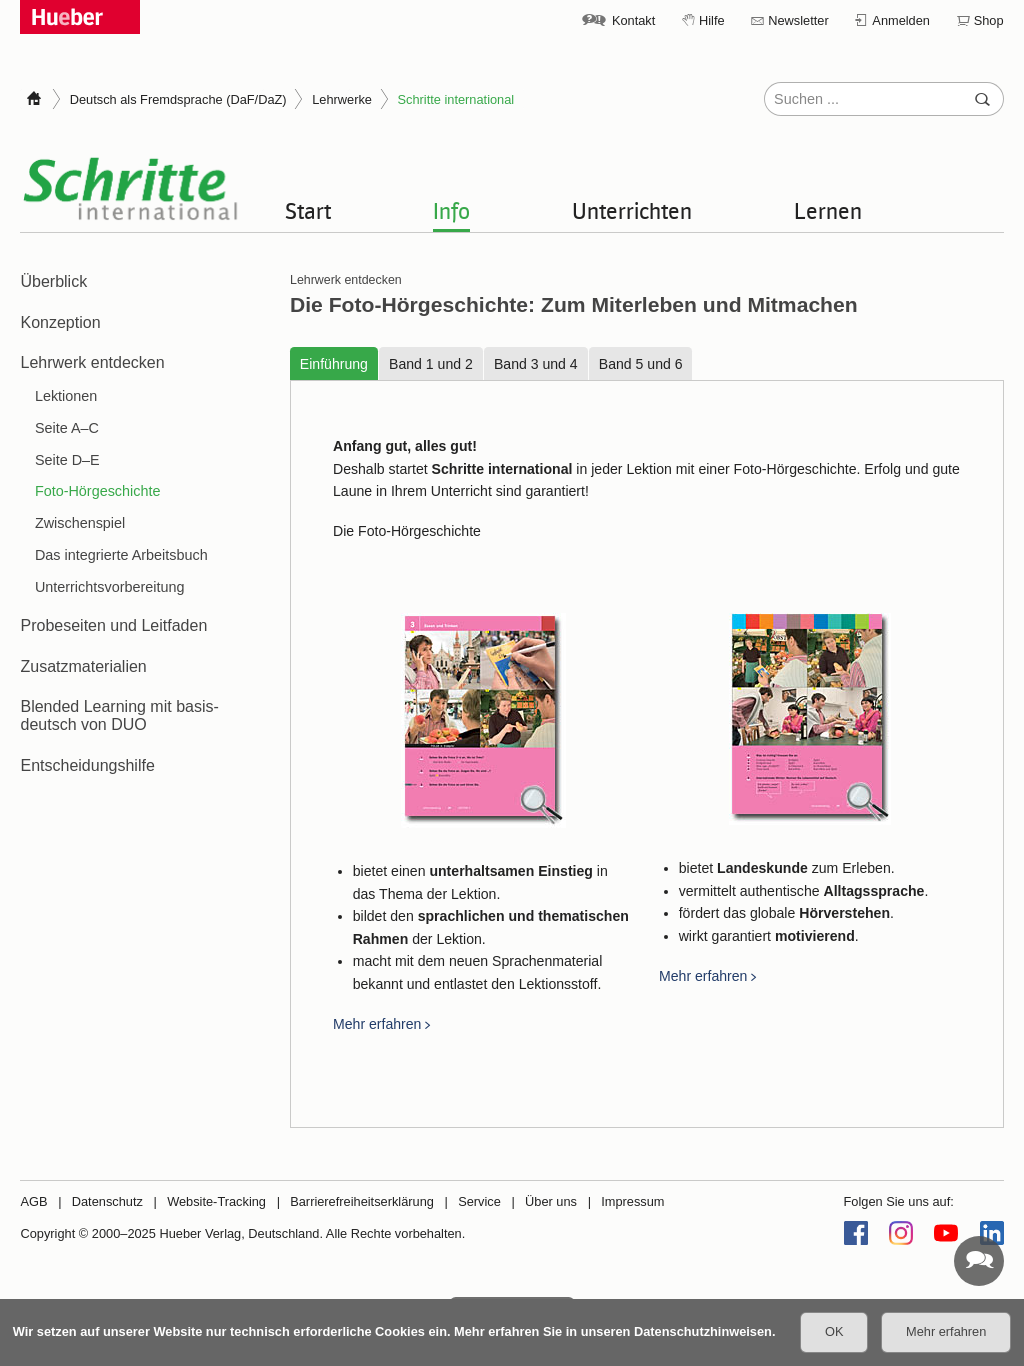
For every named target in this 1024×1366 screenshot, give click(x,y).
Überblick (53, 281)
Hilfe (712, 20)
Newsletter (798, 20)
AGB (33, 1201)
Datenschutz (107, 1201)
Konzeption (60, 322)
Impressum (632, 1201)
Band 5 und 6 (640, 364)
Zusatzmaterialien (83, 666)
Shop (989, 20)
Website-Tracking (216, 1201)
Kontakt (633, 20)
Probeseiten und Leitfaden (113, 625)
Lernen (828, 210)
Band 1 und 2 (431, 364)
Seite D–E (67, 460)
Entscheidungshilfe (87, 765)
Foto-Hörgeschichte (98, 491)
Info (451, 210)
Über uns (551, 1201)
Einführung (333, 364)
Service (479, 1201)
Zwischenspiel (80, 523)
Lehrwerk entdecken (92, 362)
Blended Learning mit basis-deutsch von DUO (119, 715)
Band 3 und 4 (535, 364)
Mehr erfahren (377, 1025)
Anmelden (901, 20)
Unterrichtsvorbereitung (110, 587)
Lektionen (66, 396)
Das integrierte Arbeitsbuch (121, 555)
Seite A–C (67, 428)
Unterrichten (632, 210)
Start (308, 210)
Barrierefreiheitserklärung (362, 1201)
